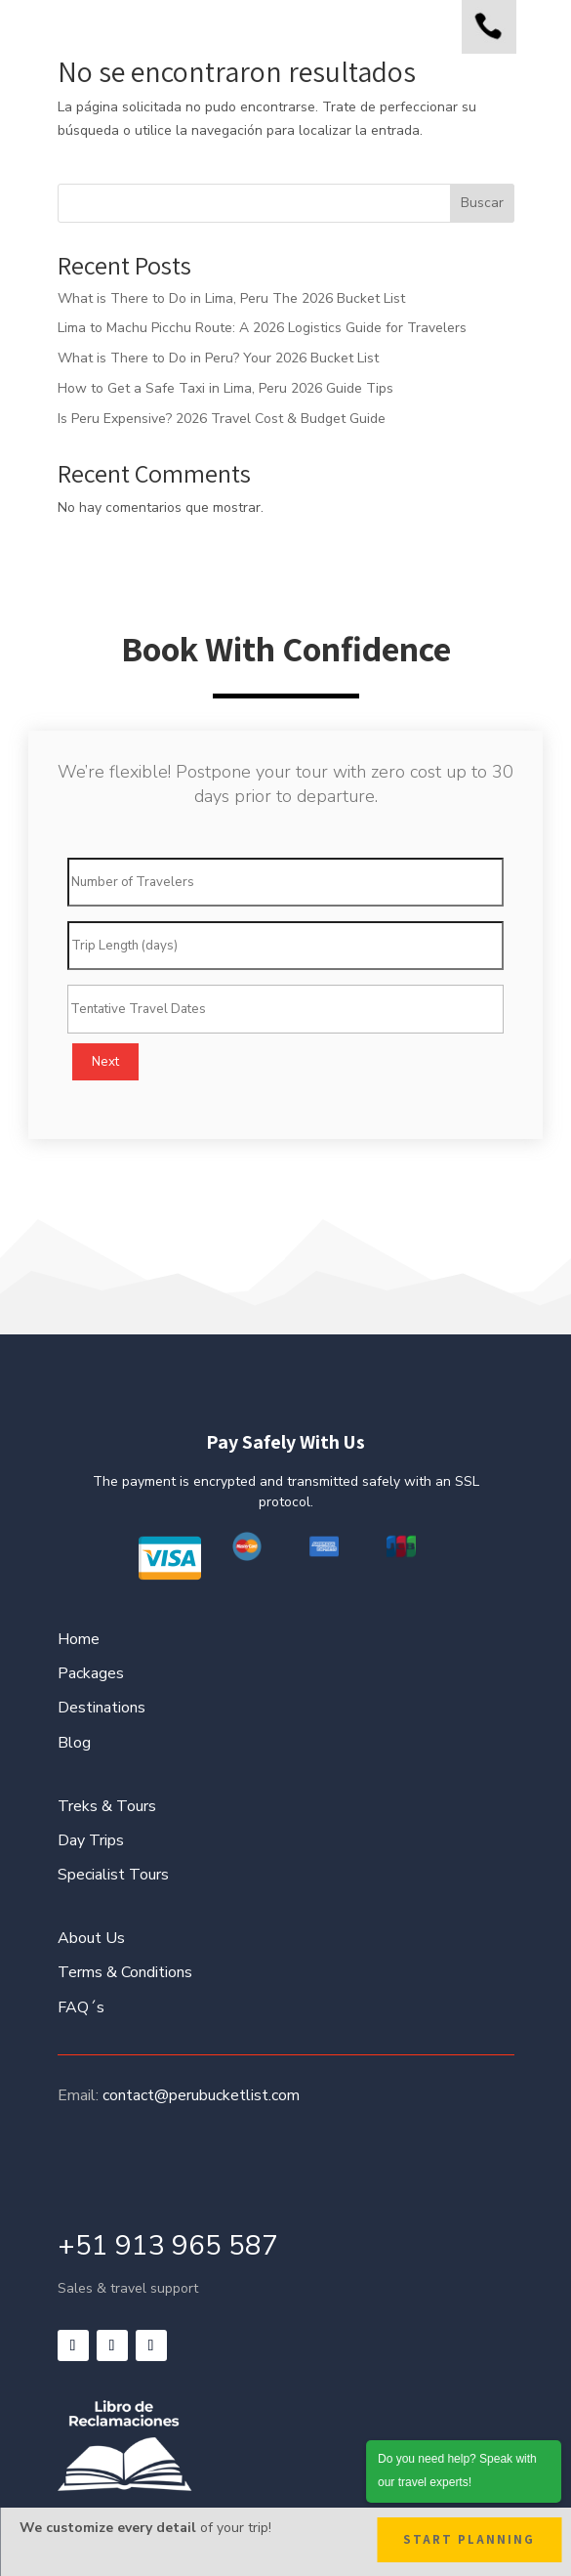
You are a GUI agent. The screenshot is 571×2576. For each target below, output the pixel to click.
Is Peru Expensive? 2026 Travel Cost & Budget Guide (222, 418)
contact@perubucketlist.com (201, 2095)
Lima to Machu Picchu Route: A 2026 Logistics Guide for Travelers (262, 327)
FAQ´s (81, 2007)
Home (79, 1639)
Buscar (482, 202)
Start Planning (469, 2539)
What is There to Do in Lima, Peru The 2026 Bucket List (231, 298)
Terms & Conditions (125, 1972)
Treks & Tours (107, 1806)
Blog (74, 1742)
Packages (91, 1673)
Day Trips (91, 1840)
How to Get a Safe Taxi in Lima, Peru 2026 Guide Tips (225, 388)
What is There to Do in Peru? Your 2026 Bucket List (218, 358)
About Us (91, 1938)
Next (105, 1062)
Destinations (101, 1707)
